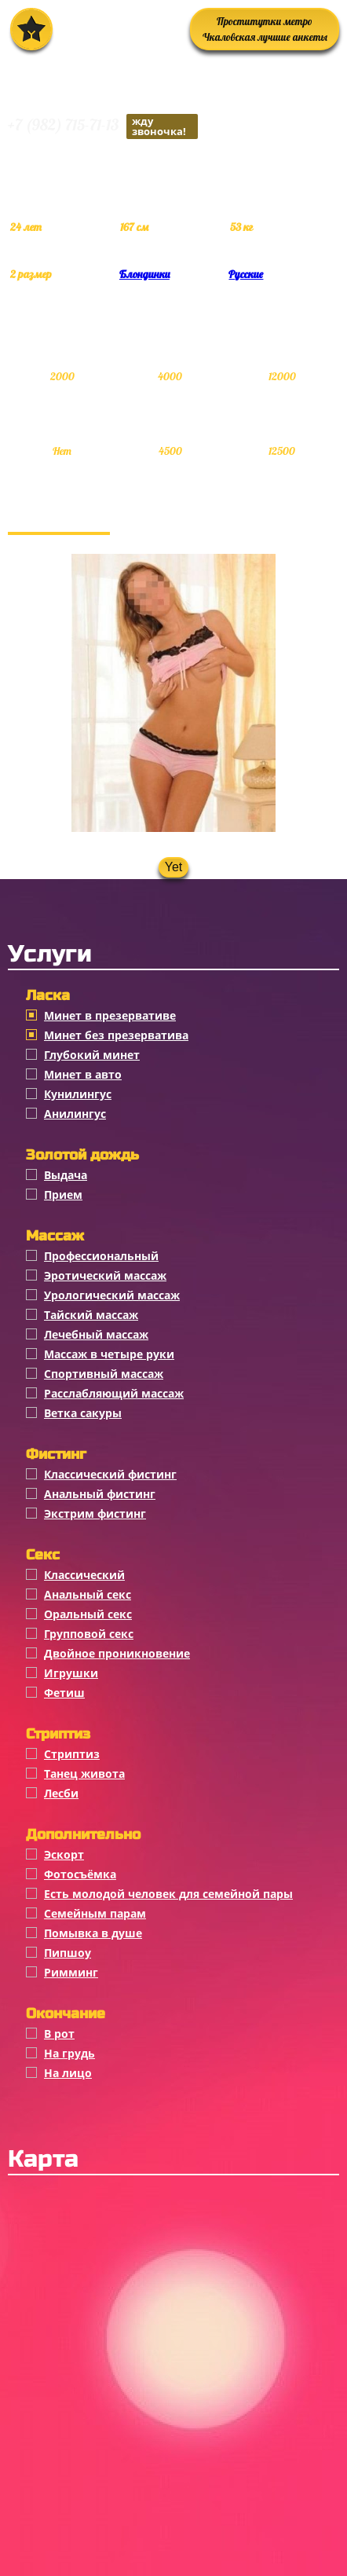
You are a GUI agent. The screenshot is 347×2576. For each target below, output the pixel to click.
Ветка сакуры (83, 1412)
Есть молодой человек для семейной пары (168, 1893)
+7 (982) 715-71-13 (103, 126)
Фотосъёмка (80, 1874)
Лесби (61, 1793)
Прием (63, 1194)
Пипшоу (67, 1952)
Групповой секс (88, 1633)
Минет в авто (83, 1074)
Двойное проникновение (117, 1653)
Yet (174, 867)
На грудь (69, 2053)
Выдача (65, 1174)
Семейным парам (95, 1913)
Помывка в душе (93, 1933)
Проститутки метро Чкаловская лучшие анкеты (265, 29)
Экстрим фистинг (95, 1513)
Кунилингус (77, 1093)
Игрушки (71, 1672)
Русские (245, 274)
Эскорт (64, 1854)
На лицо (68, 2072)
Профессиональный (101, 1255)
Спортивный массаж (103, 1373)
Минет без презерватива (116, 1035)
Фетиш (64, 1692)
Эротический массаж (105, 1275)
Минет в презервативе (110, 1015)
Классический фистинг (110, 1474)
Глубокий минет (92, 1054)
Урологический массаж (112, 1295)
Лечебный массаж (96, 1334)
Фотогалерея (59, 515)
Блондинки (144, 274)
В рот (59, 2033)
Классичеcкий (84, 1574)
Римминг (71, 1972)
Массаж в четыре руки (109, 1354)
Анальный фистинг (99, 1493)
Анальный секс (87, 1594)
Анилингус (75, 1113)
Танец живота (84, 1773)
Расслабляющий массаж (114, 1393)
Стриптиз (72, 1753)
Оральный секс (88, 1614)
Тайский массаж (91, 1314)
